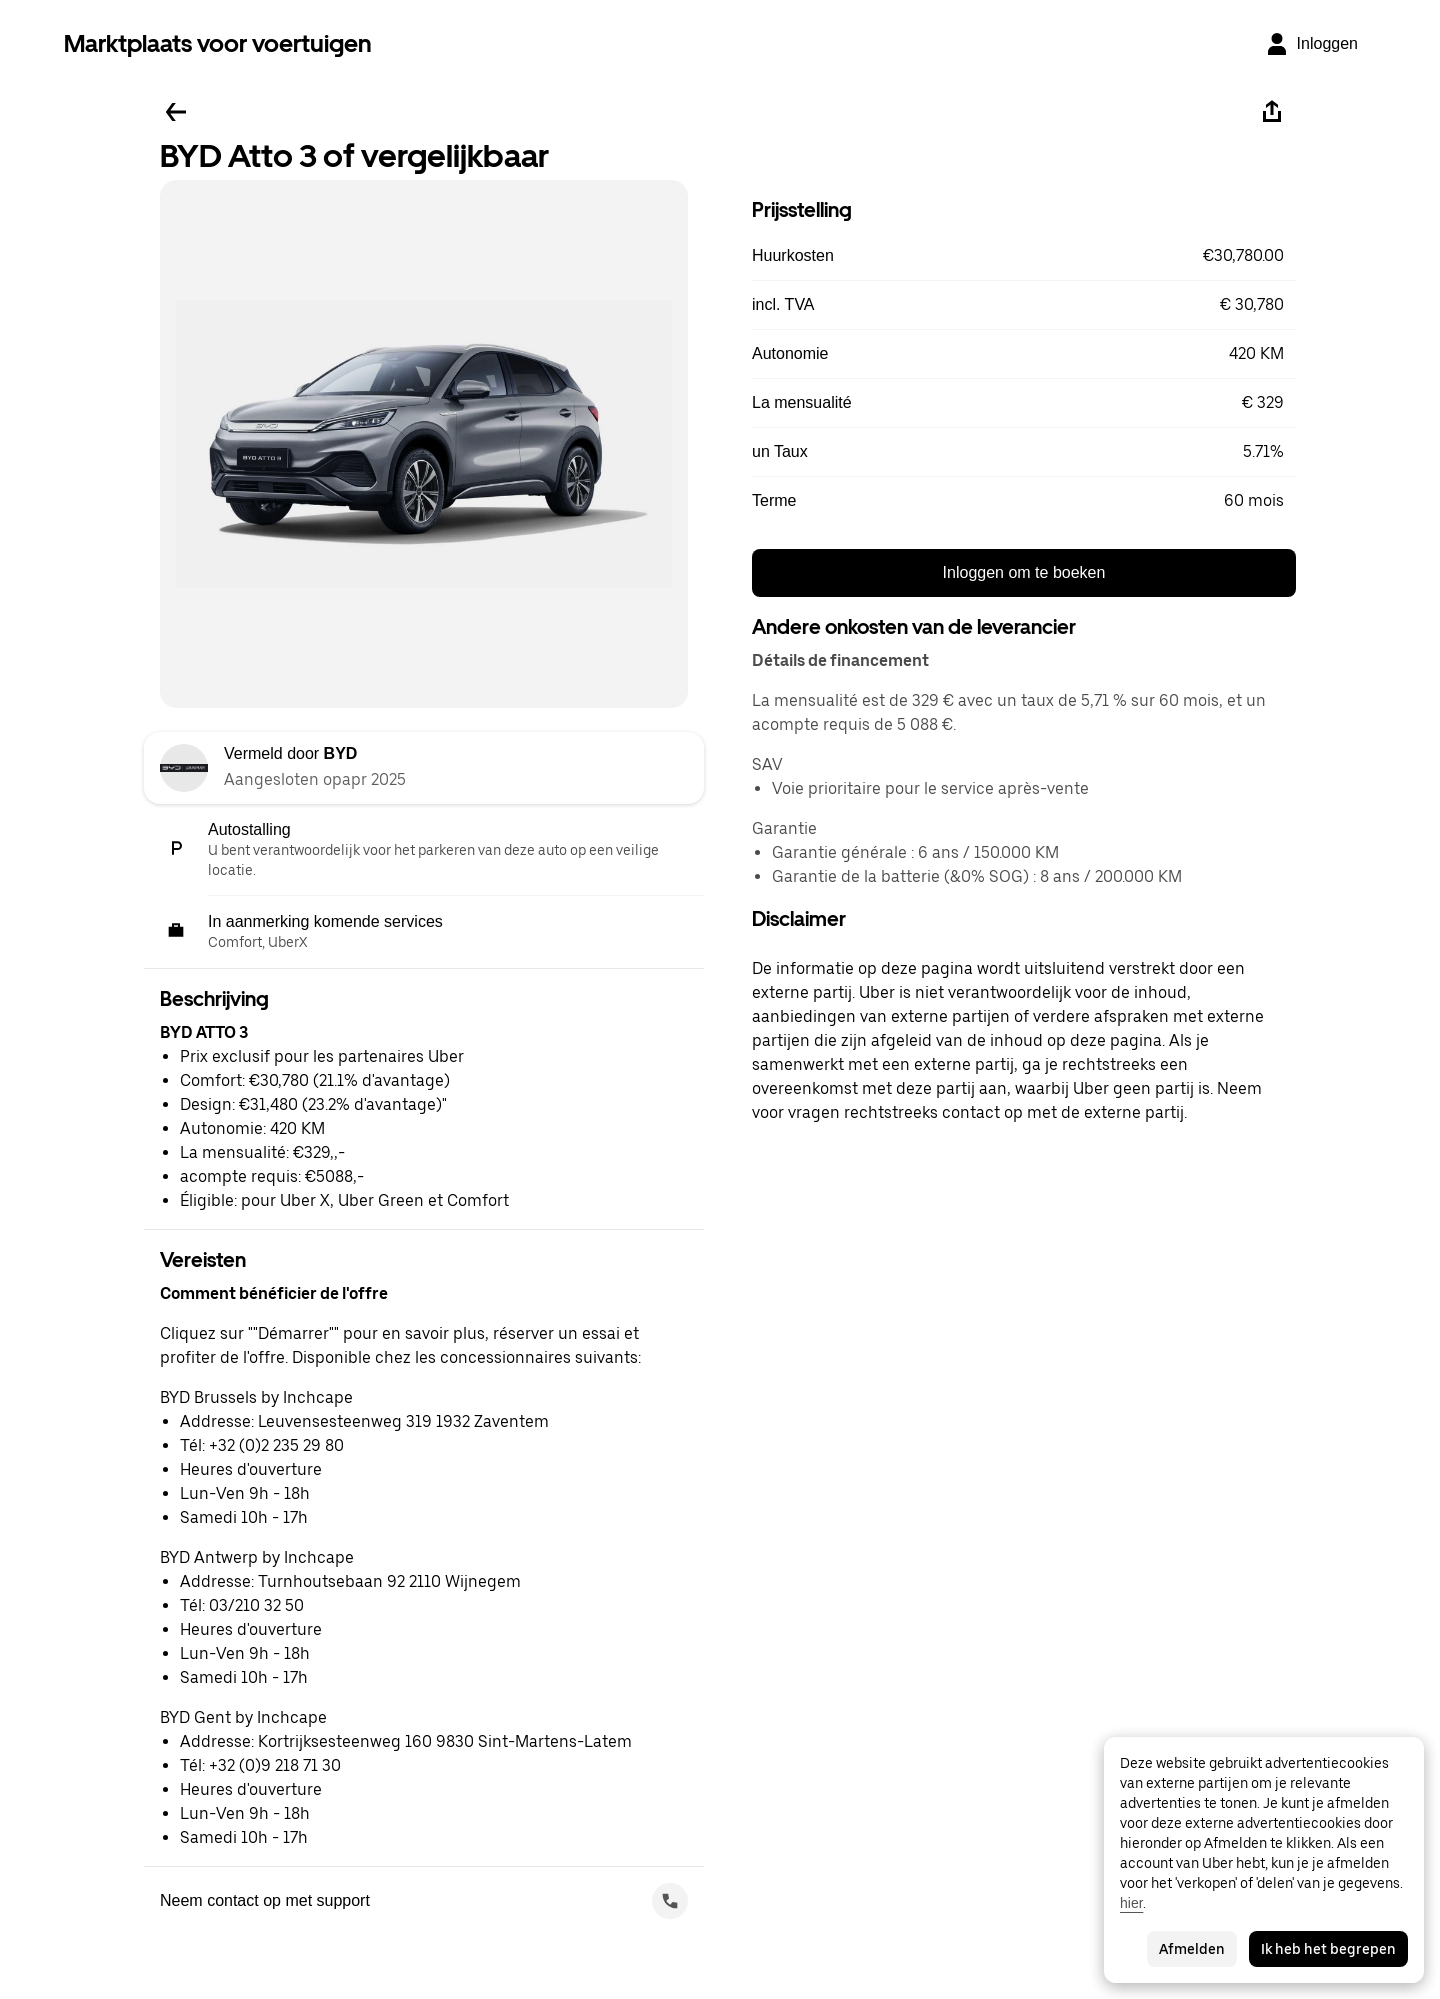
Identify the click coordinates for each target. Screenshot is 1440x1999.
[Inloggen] (1311, 44)
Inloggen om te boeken (1024, 572)
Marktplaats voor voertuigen (218, 43)
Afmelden (1192, 1949)
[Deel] (1272, 112)
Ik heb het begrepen (1328, 1949)
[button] (1024, 256)
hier (1131, 1903)
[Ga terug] (176, 112)
